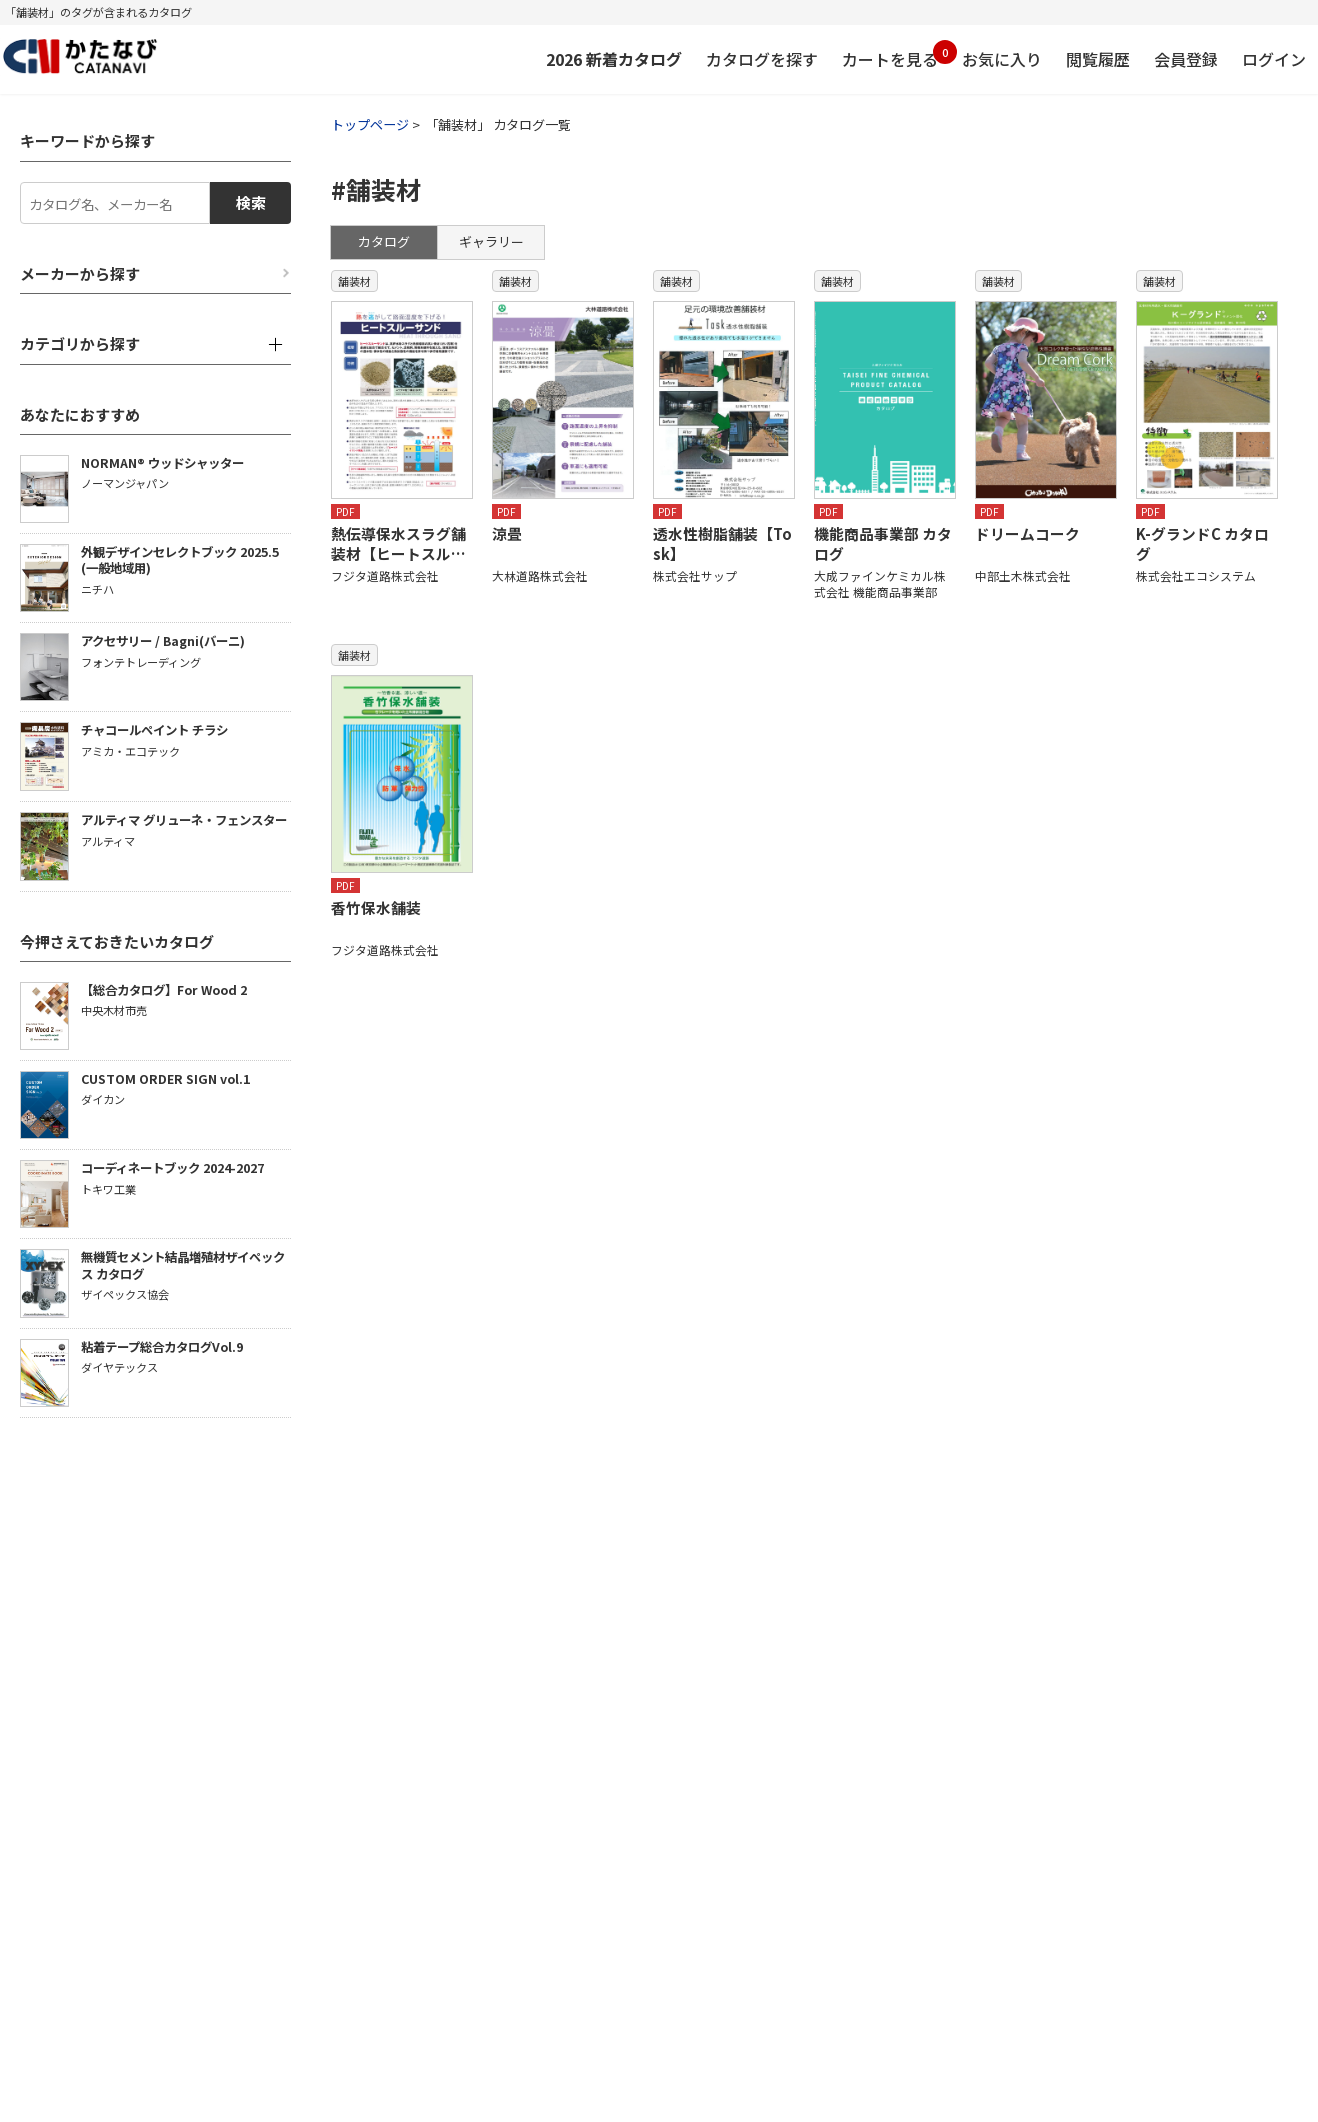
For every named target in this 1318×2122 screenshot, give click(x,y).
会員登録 (1186, 59)
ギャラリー (491, 241)
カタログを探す (762, 59)
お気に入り (1002, 59)
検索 (251, 202)
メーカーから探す (80, 274)
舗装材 (354, 281)
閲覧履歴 (1098, 59)
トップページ (370, 124)
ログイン (1274, 59)
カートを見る (890, 55)
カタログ (384, 241)
